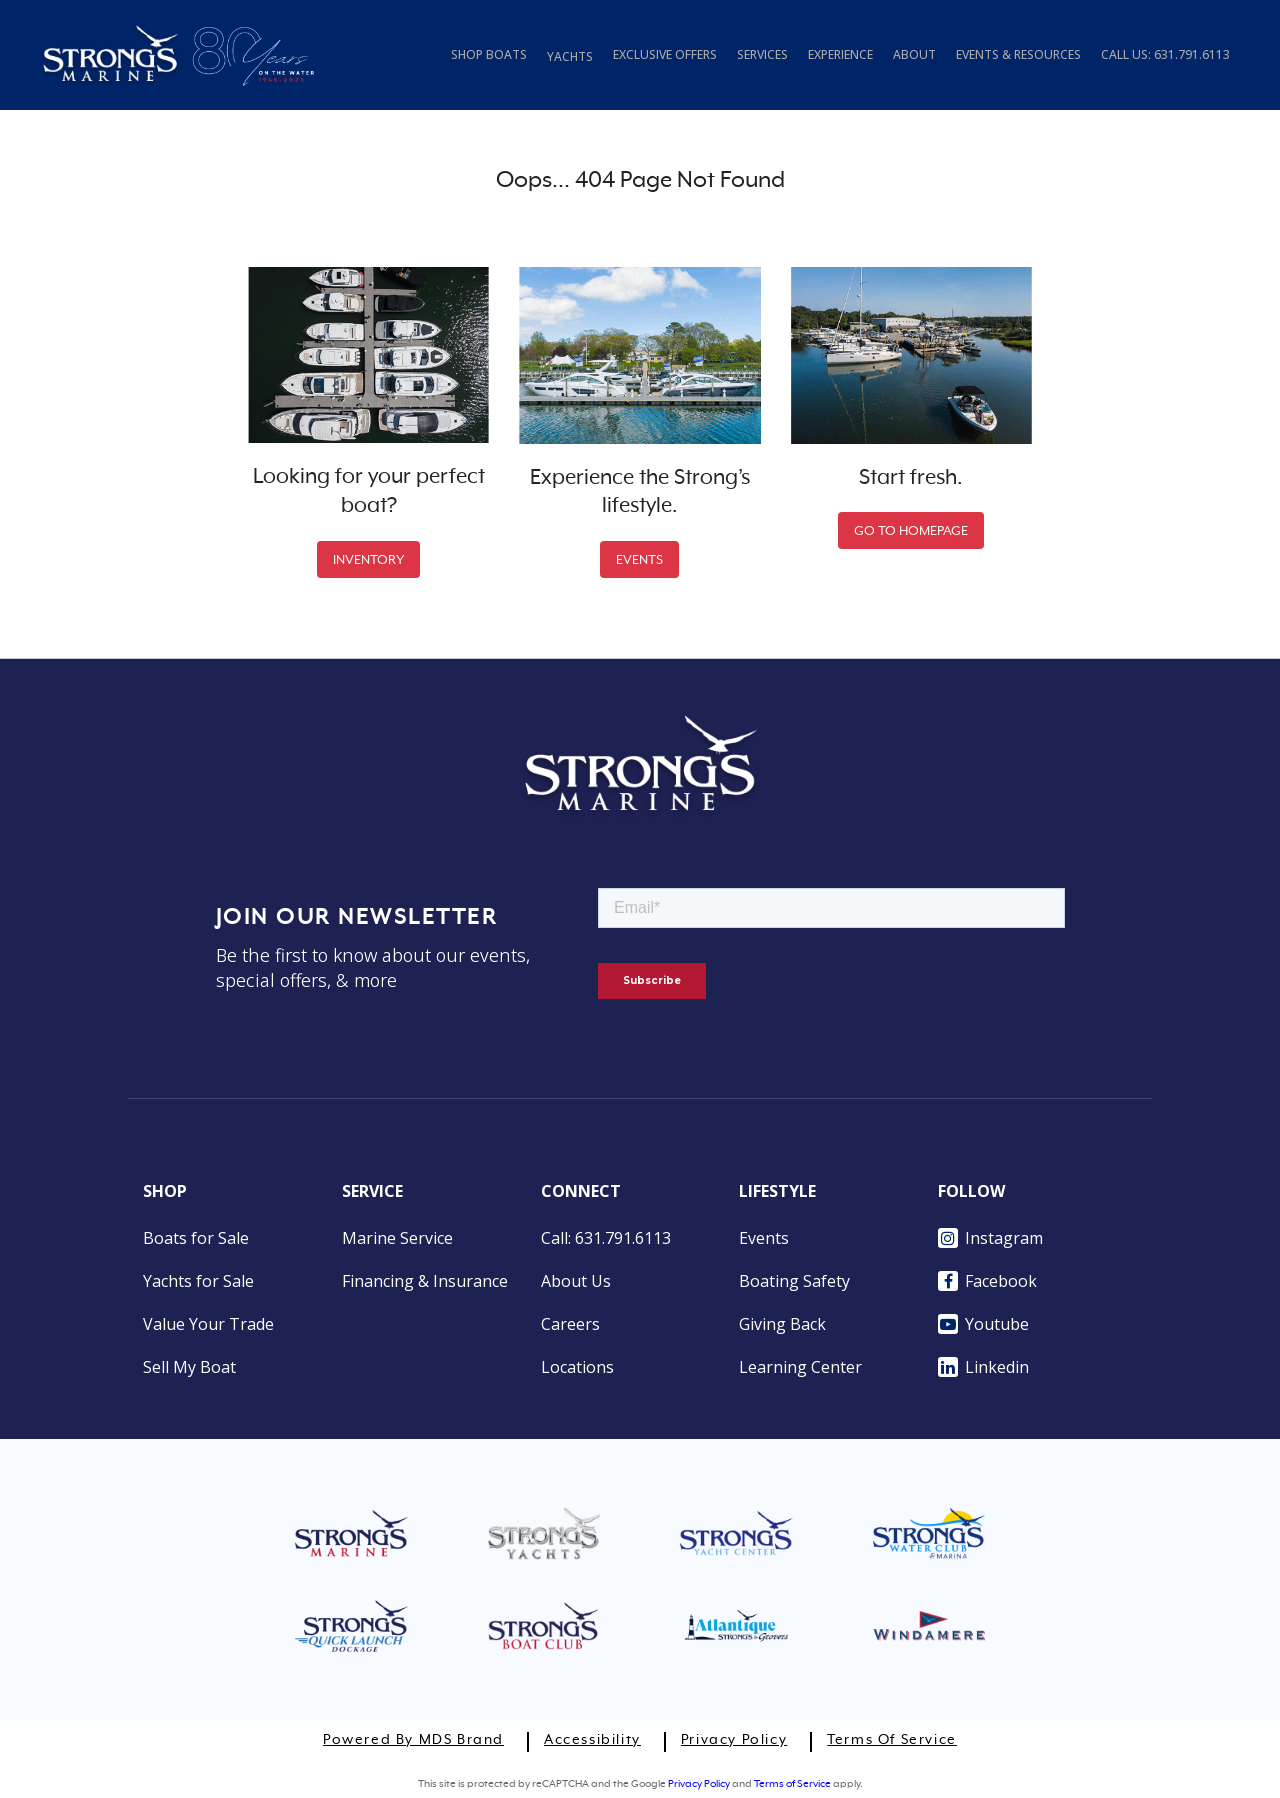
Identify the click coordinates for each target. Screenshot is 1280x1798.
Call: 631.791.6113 (606, 1238)
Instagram (990, 1238)
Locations (577, 1367)
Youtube (983, 1324)
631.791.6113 (1192, 54)
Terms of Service (892, 1740)
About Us (576, 1281)
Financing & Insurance (425, 1281)
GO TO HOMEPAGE (911, 530)
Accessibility (592, 1740)
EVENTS (639, 559)
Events (764, 1238)
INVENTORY (368, 559)
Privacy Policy (734, 1740)
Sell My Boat (189, 1367)
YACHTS (570, 56)
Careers (570, 1324)
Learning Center (800, 1367)
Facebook (987, 1281)
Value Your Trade (208, 1324)
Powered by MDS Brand (413, 1740)
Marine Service (397, 1238)
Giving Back (782, 1324)
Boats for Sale (196, 1238)
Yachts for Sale (198, 1281)
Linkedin (983, 1367)
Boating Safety (794, 1281)
